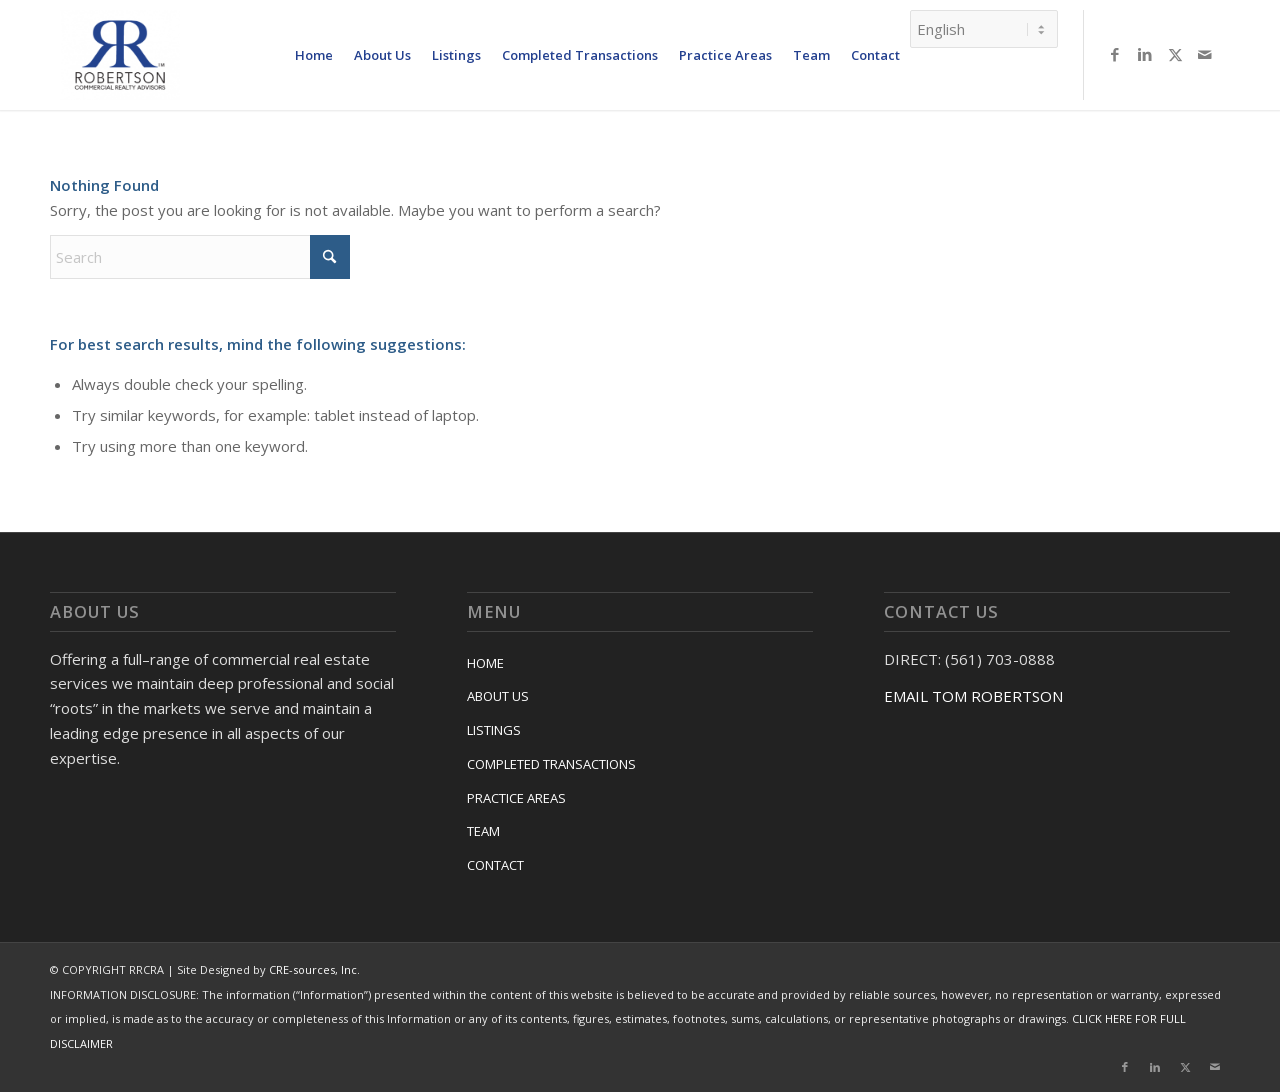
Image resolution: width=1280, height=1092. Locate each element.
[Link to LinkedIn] (1145, 54)
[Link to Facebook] (1115, 54)
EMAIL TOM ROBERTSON (973, 696)
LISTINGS (494, 730)
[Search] (200, 257)
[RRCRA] (120, 55)
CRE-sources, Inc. (314, 969)
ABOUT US (498, 696)
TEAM (483, 831)
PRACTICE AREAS (516, 798)
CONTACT (495, 865)
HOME (485, 663)
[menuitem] (314, 55)
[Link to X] (1175, 54)
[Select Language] (984, 29)
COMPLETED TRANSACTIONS (551, 764)
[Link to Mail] (1205, 54)
